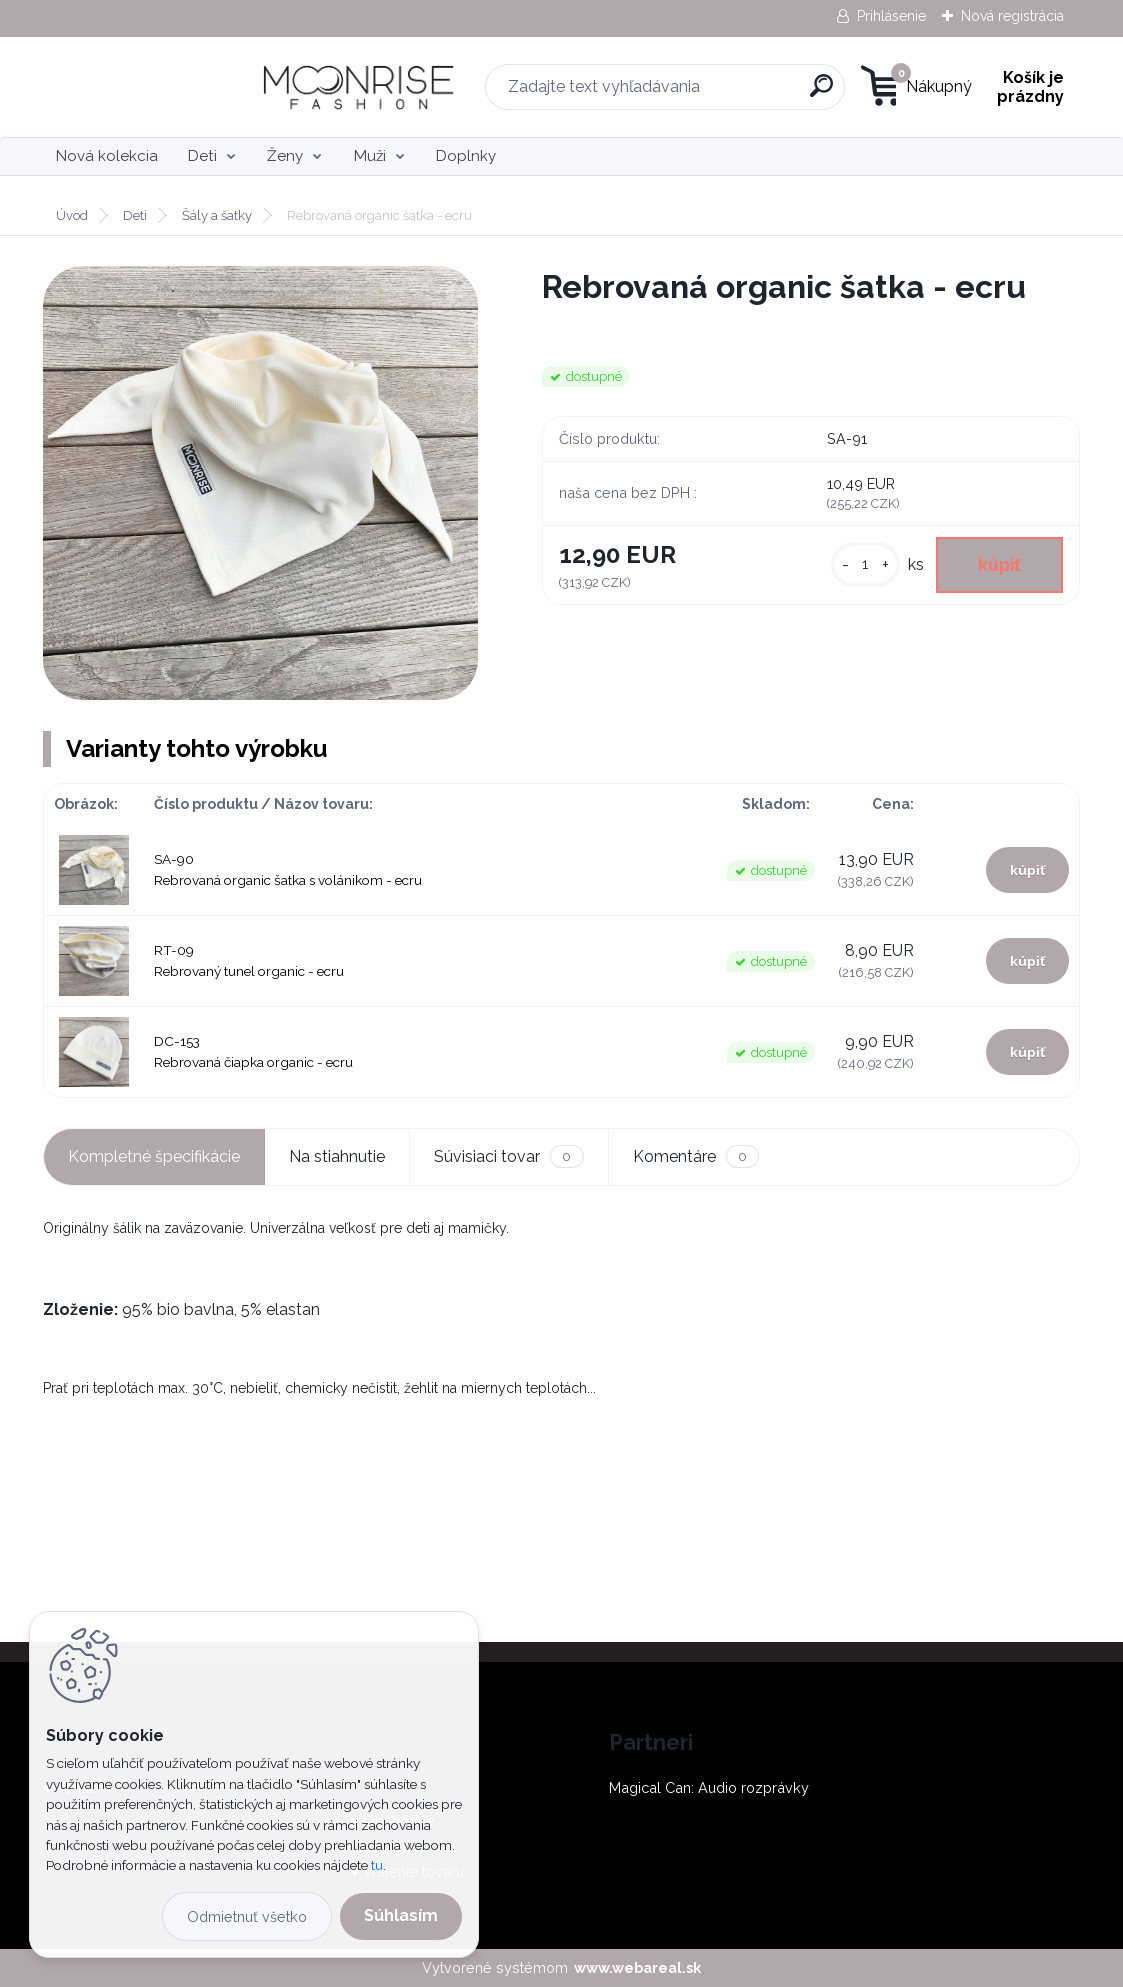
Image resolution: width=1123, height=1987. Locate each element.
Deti (202, 156)
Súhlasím (401, 1915)
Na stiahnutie (337, 1156)
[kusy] (865, 564)
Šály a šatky (217, 215)
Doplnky (466, 156)
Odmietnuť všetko (247, 1916)
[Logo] (165, 87)
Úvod (72, 215)
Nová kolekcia (107, 156)
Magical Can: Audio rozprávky (709, 1787)
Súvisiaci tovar (508, 1156)
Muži (370, 156)
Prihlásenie (891, 16)
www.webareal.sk (637, 1967)
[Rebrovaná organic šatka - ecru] (260, 483)
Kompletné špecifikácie (154, 1156)
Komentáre (696, 1156)
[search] (693, 93)
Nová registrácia (1012, 16)
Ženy (285, 156)
